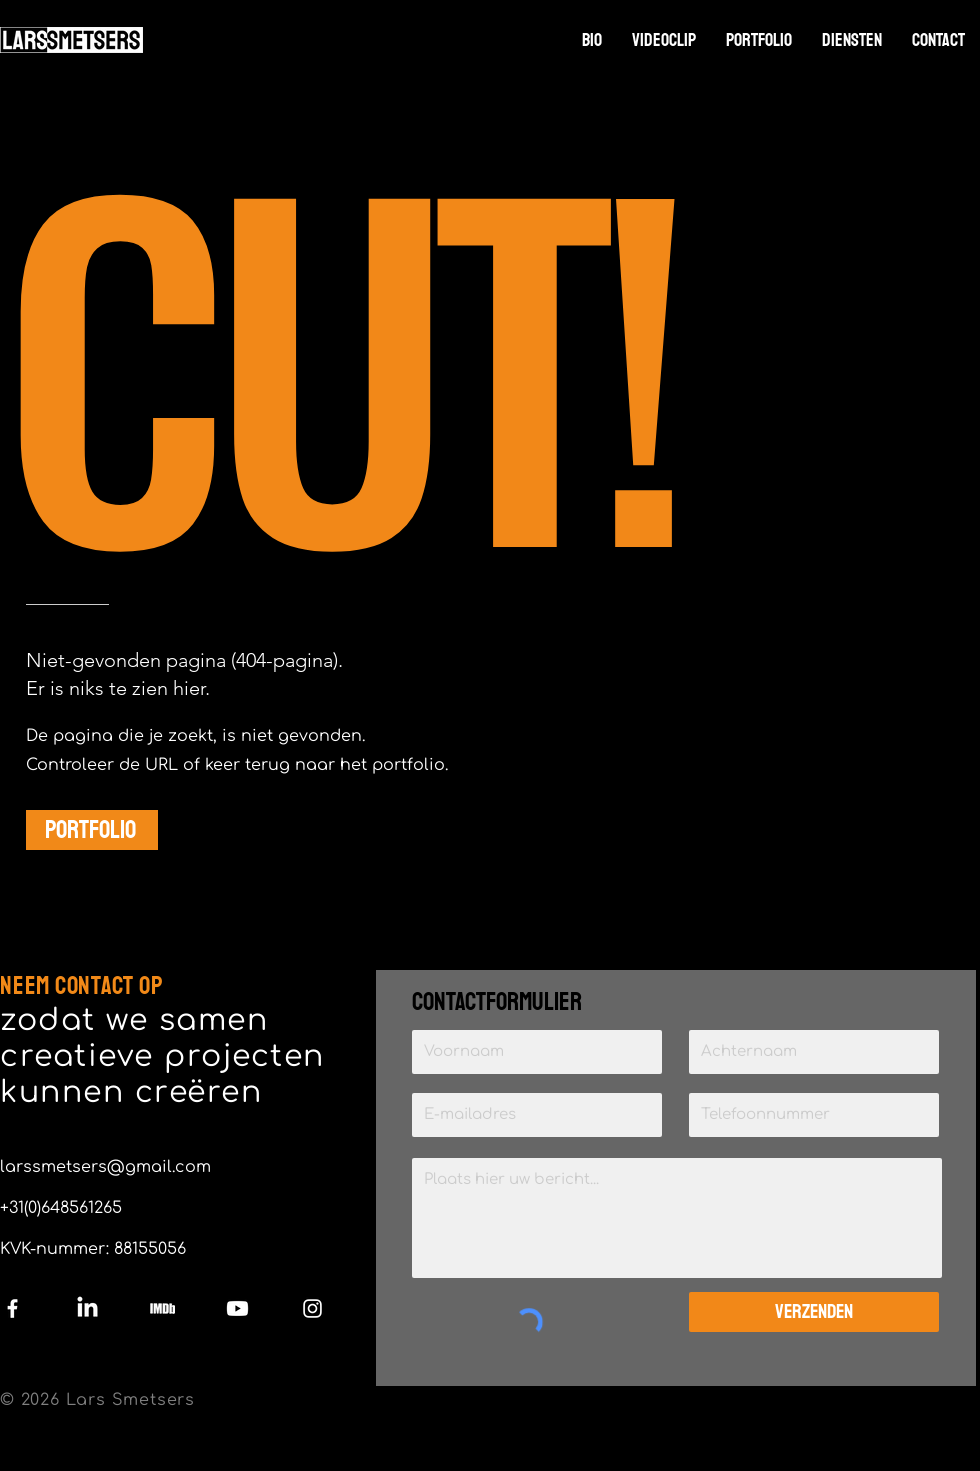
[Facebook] (12, 1308)
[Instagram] (312, 1308)
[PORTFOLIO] (92, 830)
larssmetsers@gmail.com (105, 1167)
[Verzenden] (814, 1312)
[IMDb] (162, 1308)
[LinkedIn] (87, 1308)
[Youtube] (237, 1308)
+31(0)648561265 (61, 1208)
